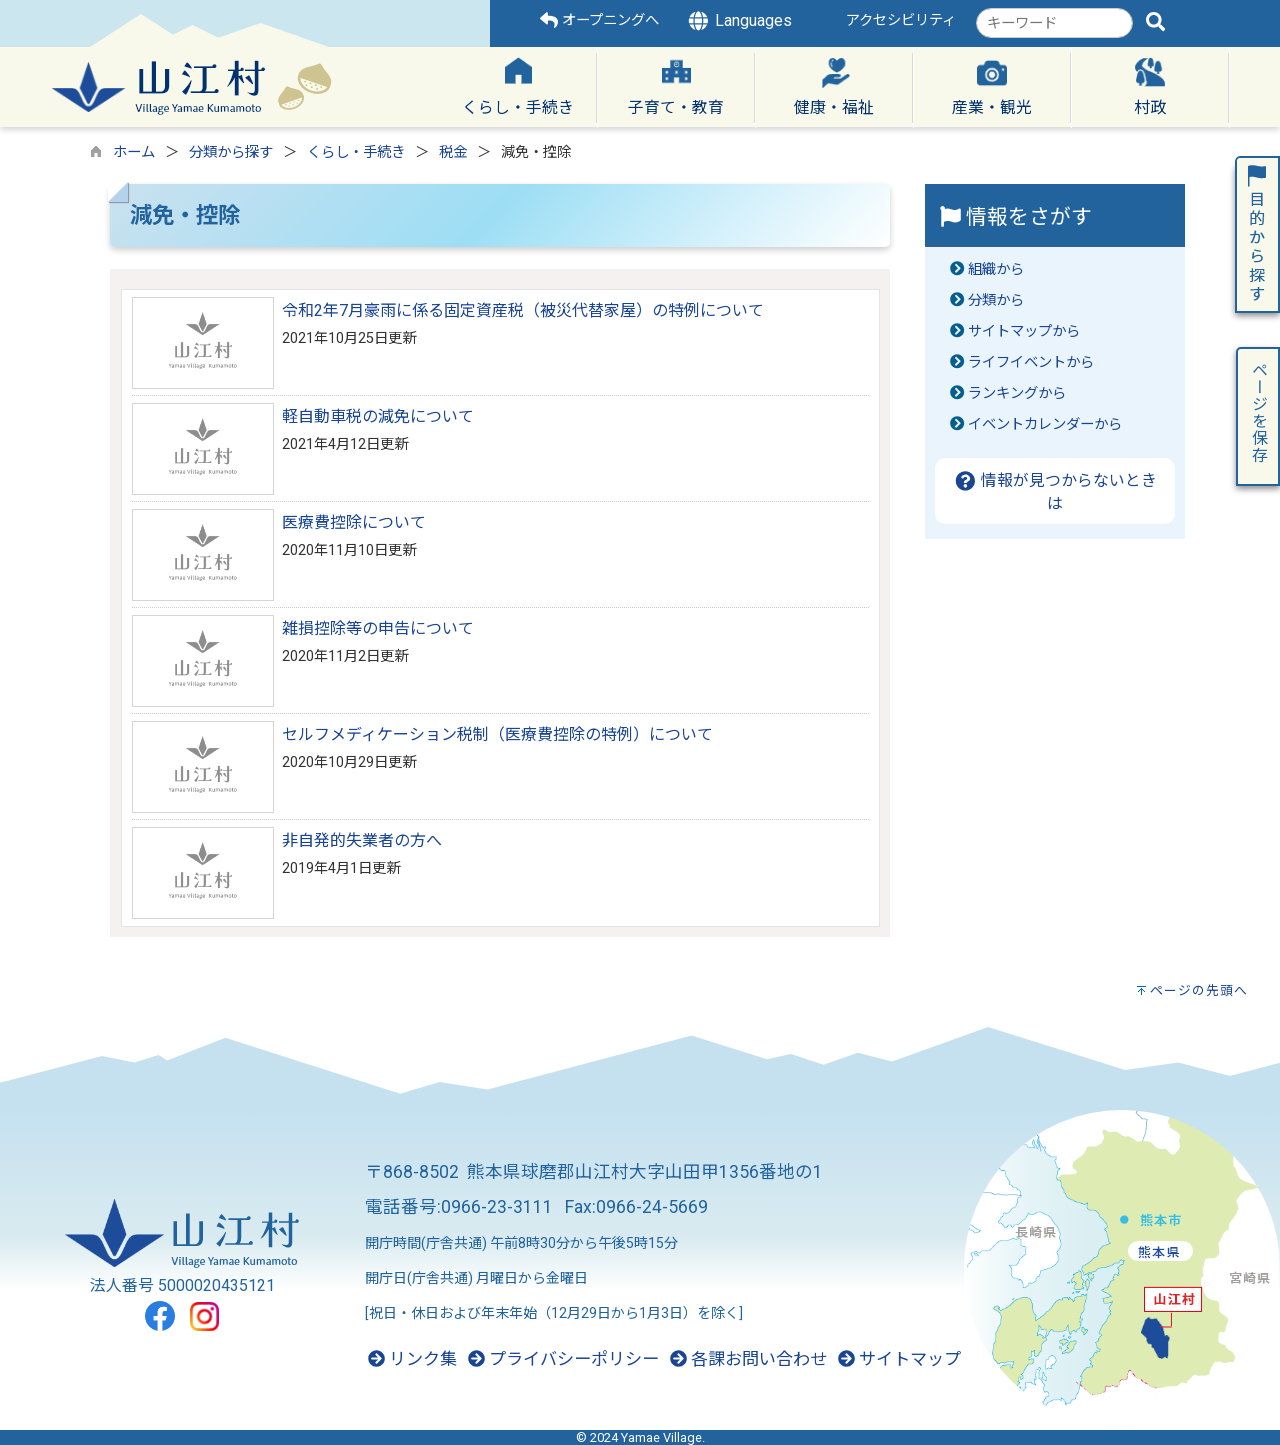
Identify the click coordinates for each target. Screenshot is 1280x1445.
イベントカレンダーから (1045, 424)
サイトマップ (899, 1359)
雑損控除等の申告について (378, 628)
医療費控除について (354, 522)
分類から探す (231, 152)
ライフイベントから (1031, 362)
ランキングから (1017, 393)
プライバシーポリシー (563, 1359)
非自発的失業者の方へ (362, 840)
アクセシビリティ (901, 20)
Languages (739, 21)
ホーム (134, 152)
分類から (996, 300)
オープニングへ (599, 20)
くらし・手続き (356, 152)
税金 (453, 152)
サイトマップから (1024, 331)
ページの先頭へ (1199, 990)
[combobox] (1054, 23)
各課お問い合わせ (748, 1359)
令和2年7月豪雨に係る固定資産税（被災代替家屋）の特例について (523, 310)
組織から (996, 269)
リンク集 (412, 1359)
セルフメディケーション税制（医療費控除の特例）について (497, 734)
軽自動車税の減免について (378, 416)
